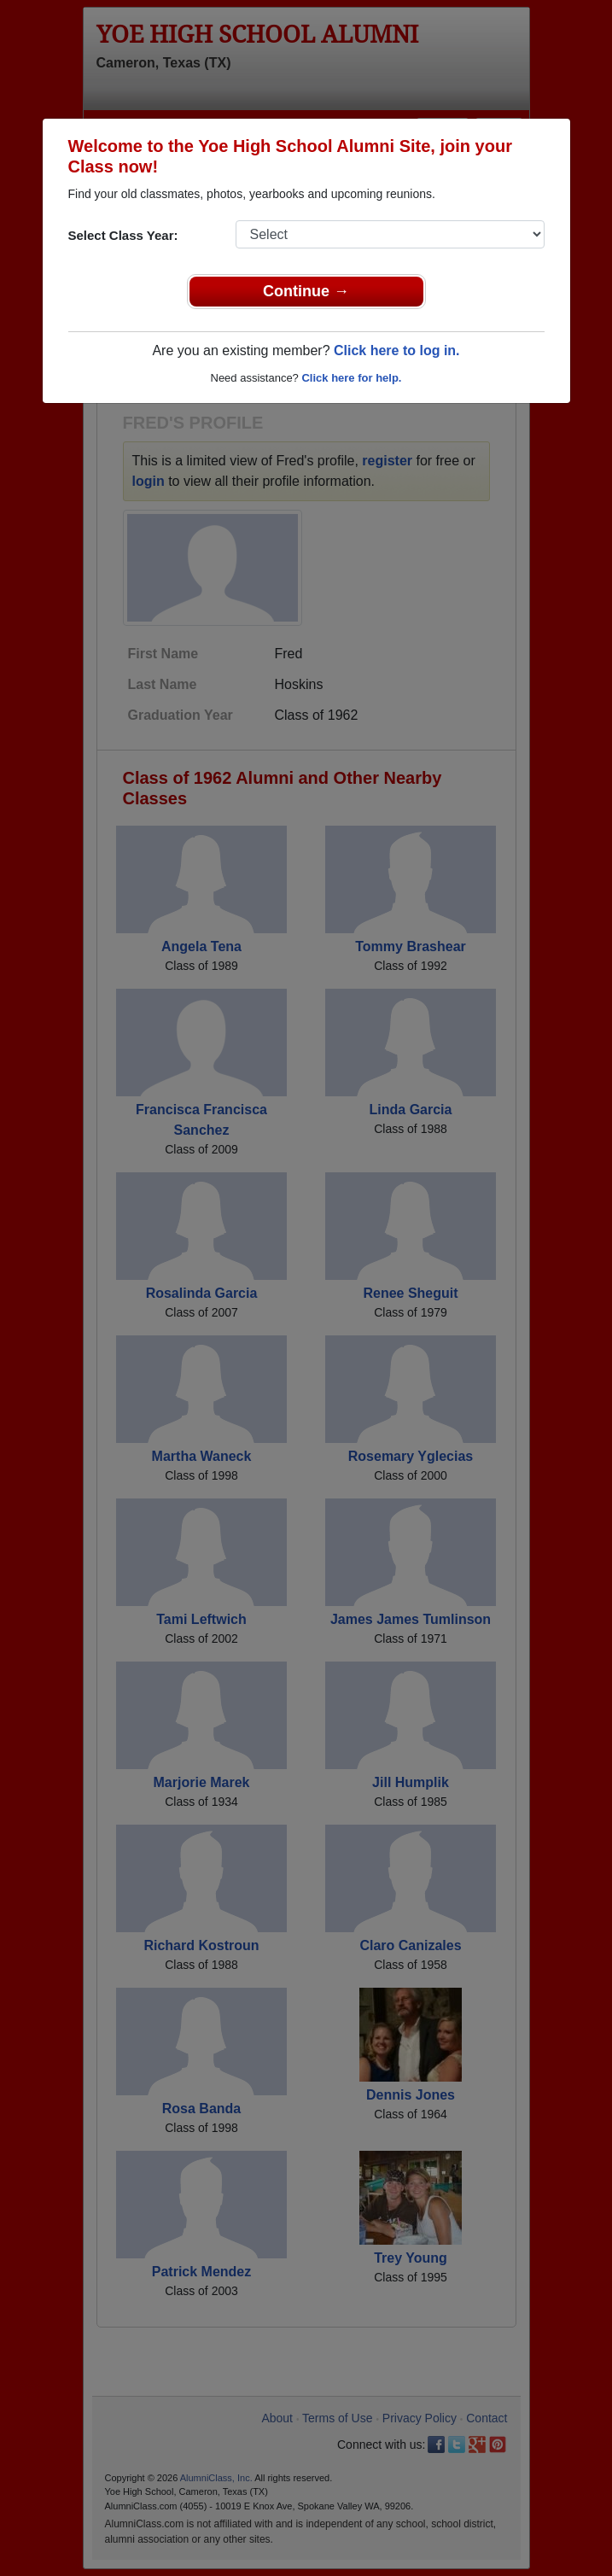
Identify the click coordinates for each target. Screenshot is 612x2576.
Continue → (306, 291)
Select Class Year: (123, 235)
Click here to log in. (397, 350)
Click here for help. (351, 377)
